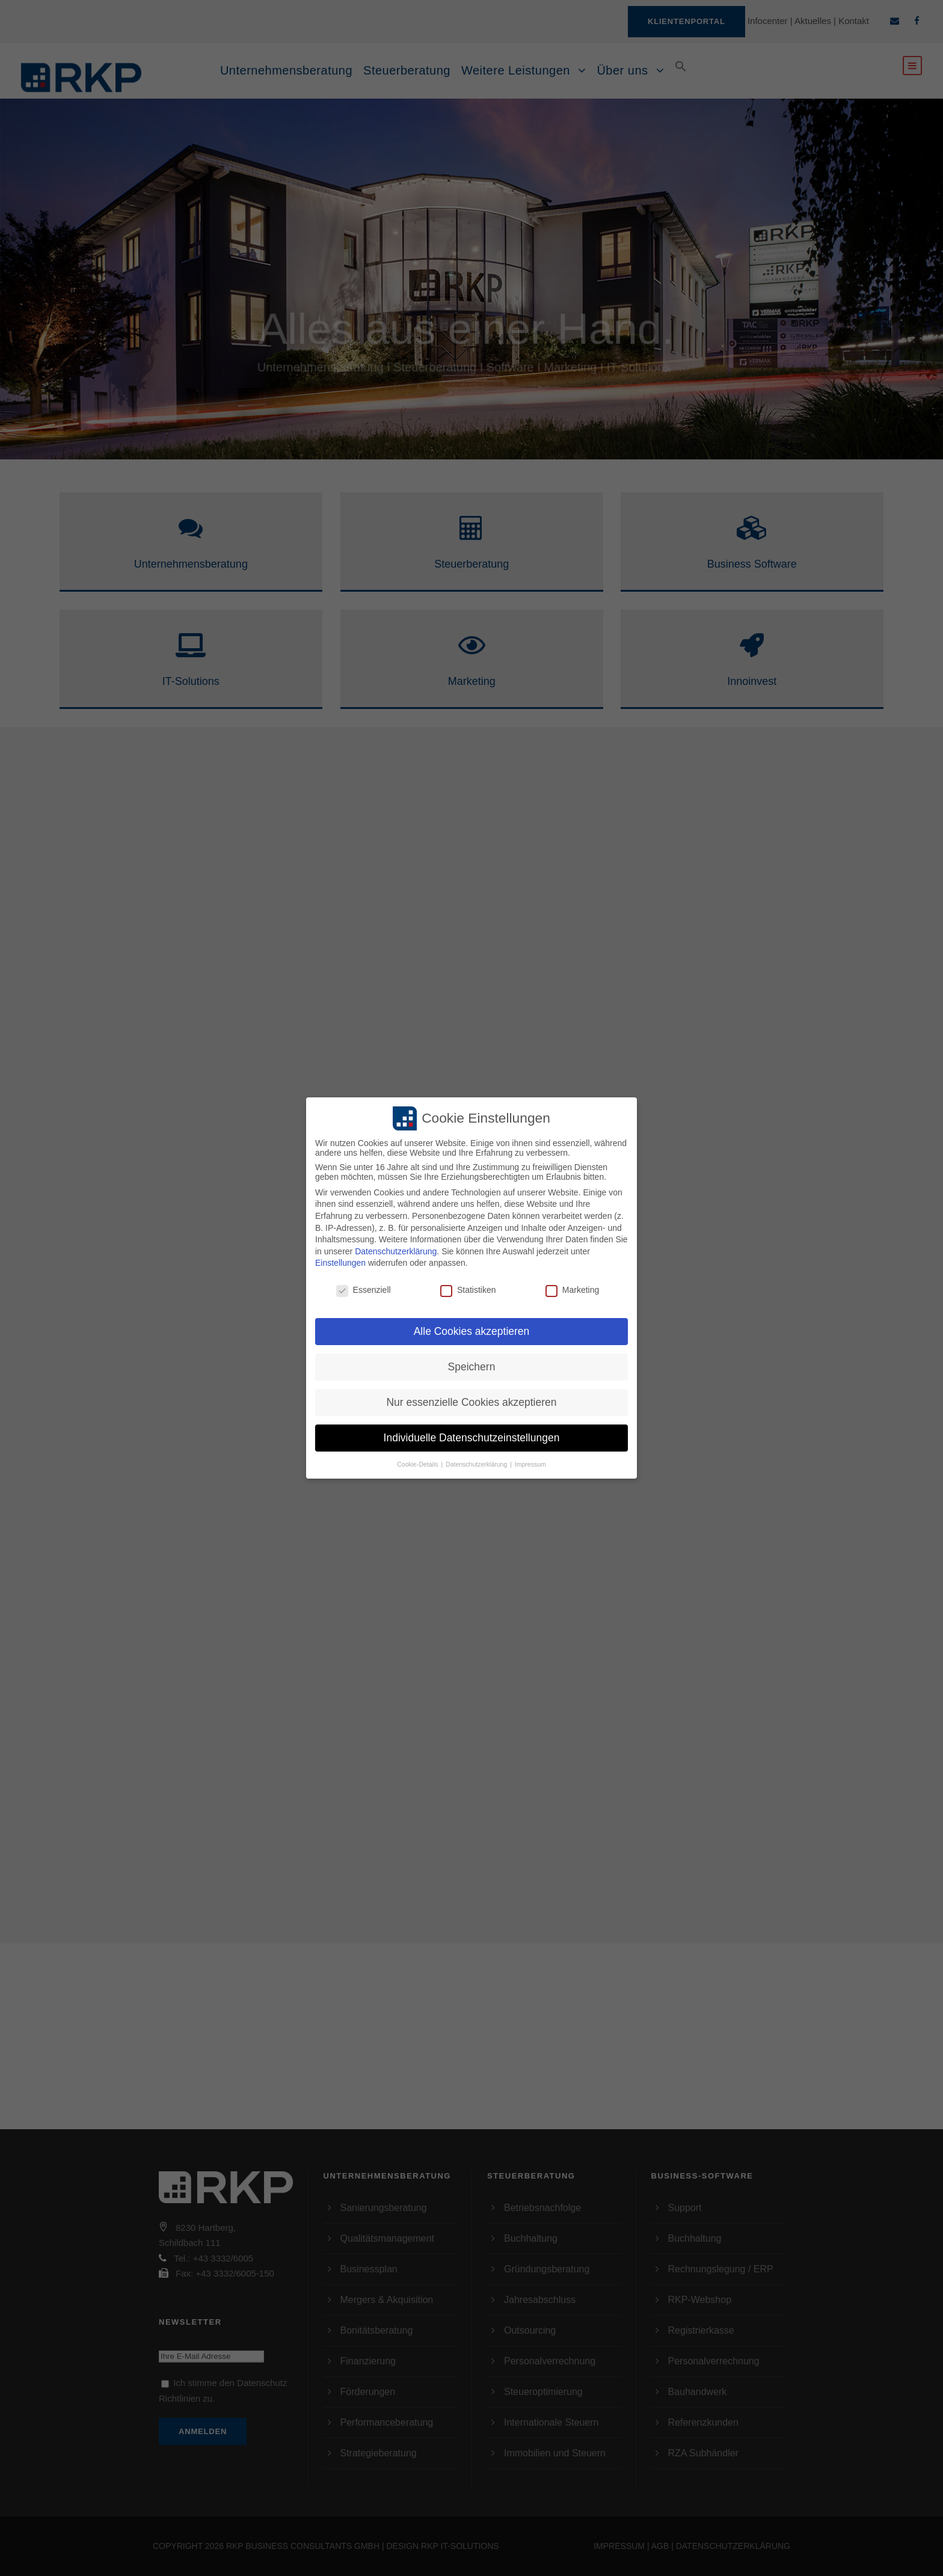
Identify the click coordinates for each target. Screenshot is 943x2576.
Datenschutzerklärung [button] (477, 1464)
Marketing (572, 1290)
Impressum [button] (530, 1464)
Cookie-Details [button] (418, 1464)
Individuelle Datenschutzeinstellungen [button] (472, 1438)
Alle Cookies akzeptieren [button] (472, 1331)
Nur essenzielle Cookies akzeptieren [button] (471, 1402)
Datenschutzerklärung (396, 1251)
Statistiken (468, 1290)
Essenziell (363, 1290)
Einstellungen (340, 1263)
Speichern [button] (472, 1367)
